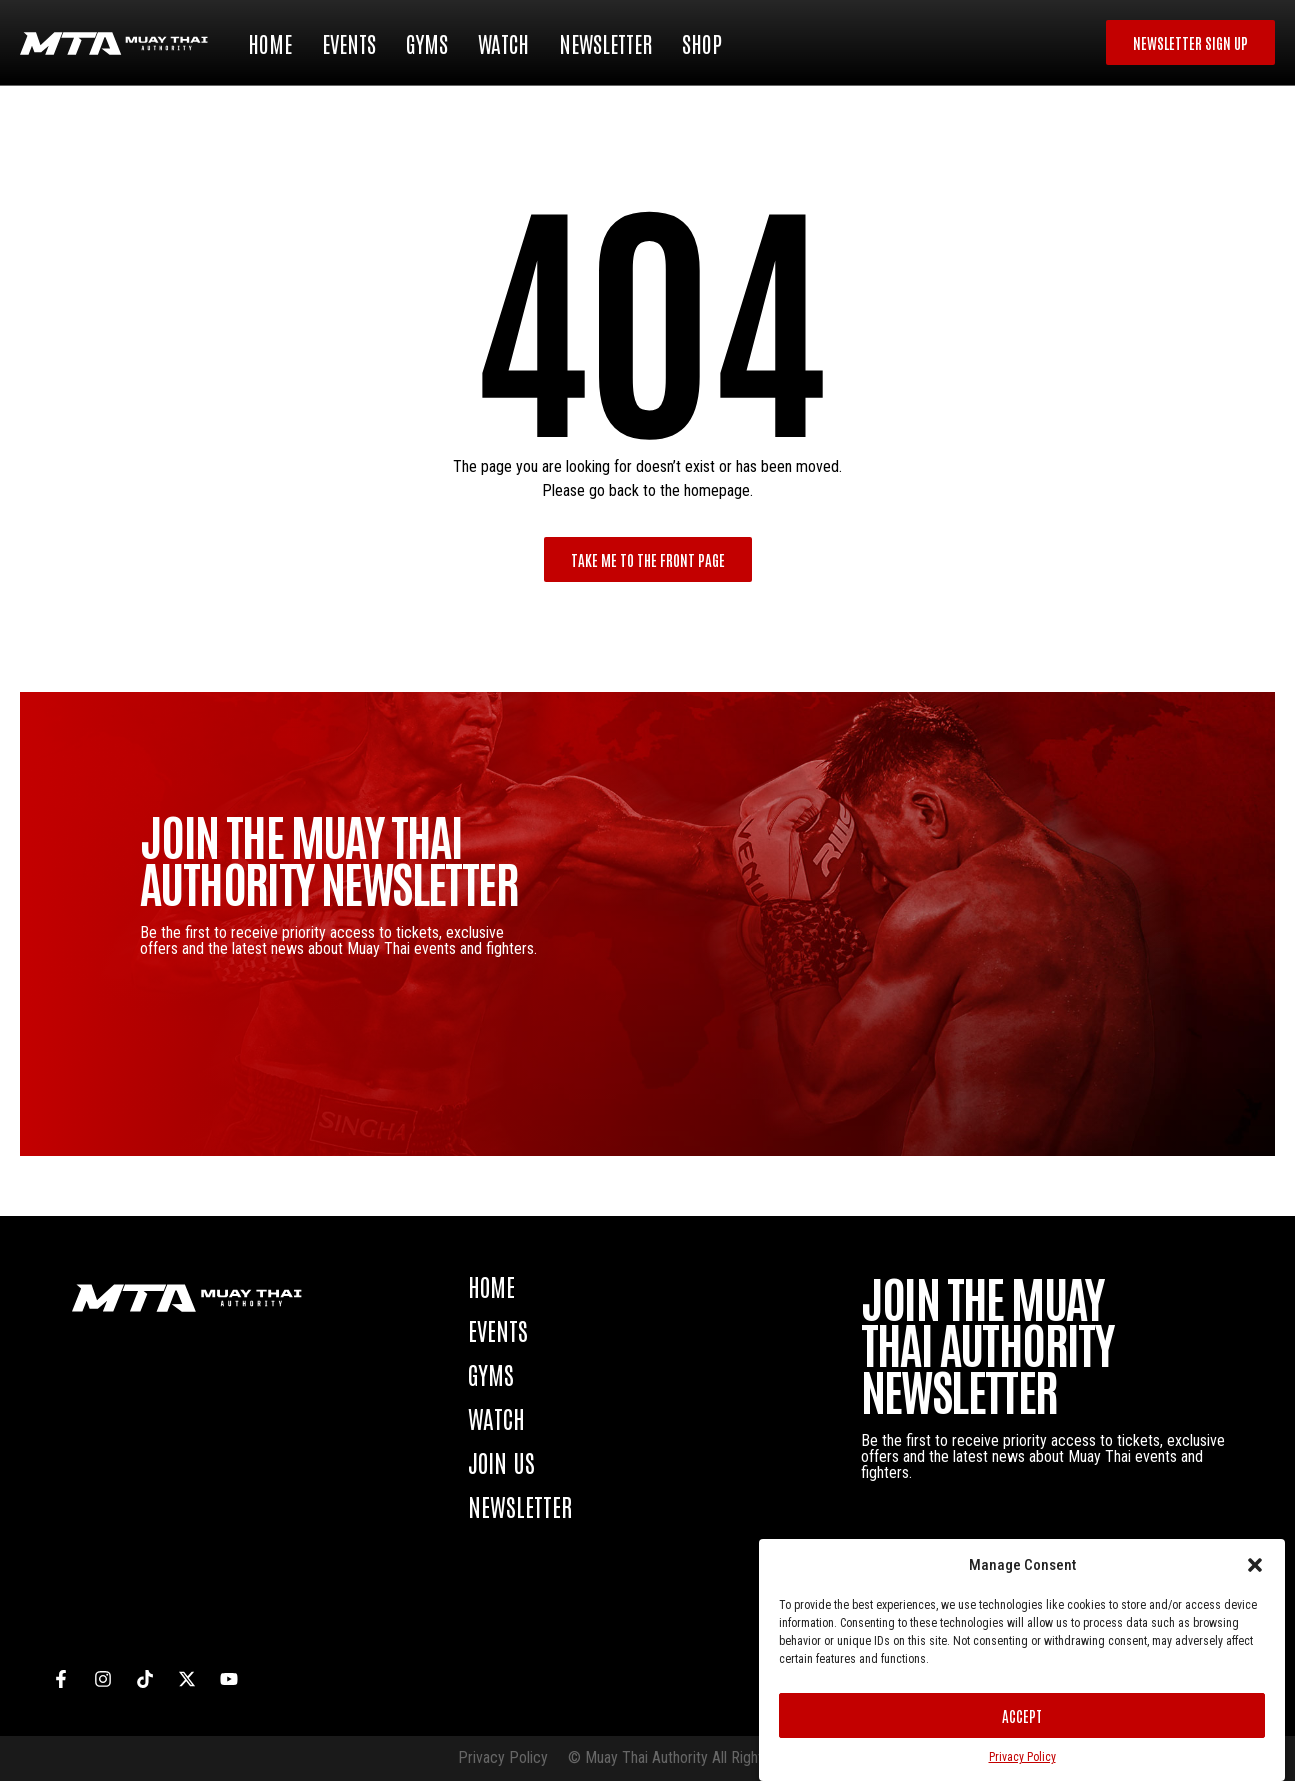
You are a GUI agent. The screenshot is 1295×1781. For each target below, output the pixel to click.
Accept (1022, 1715)
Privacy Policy (1022, 1757)
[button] (1255, 1565)
